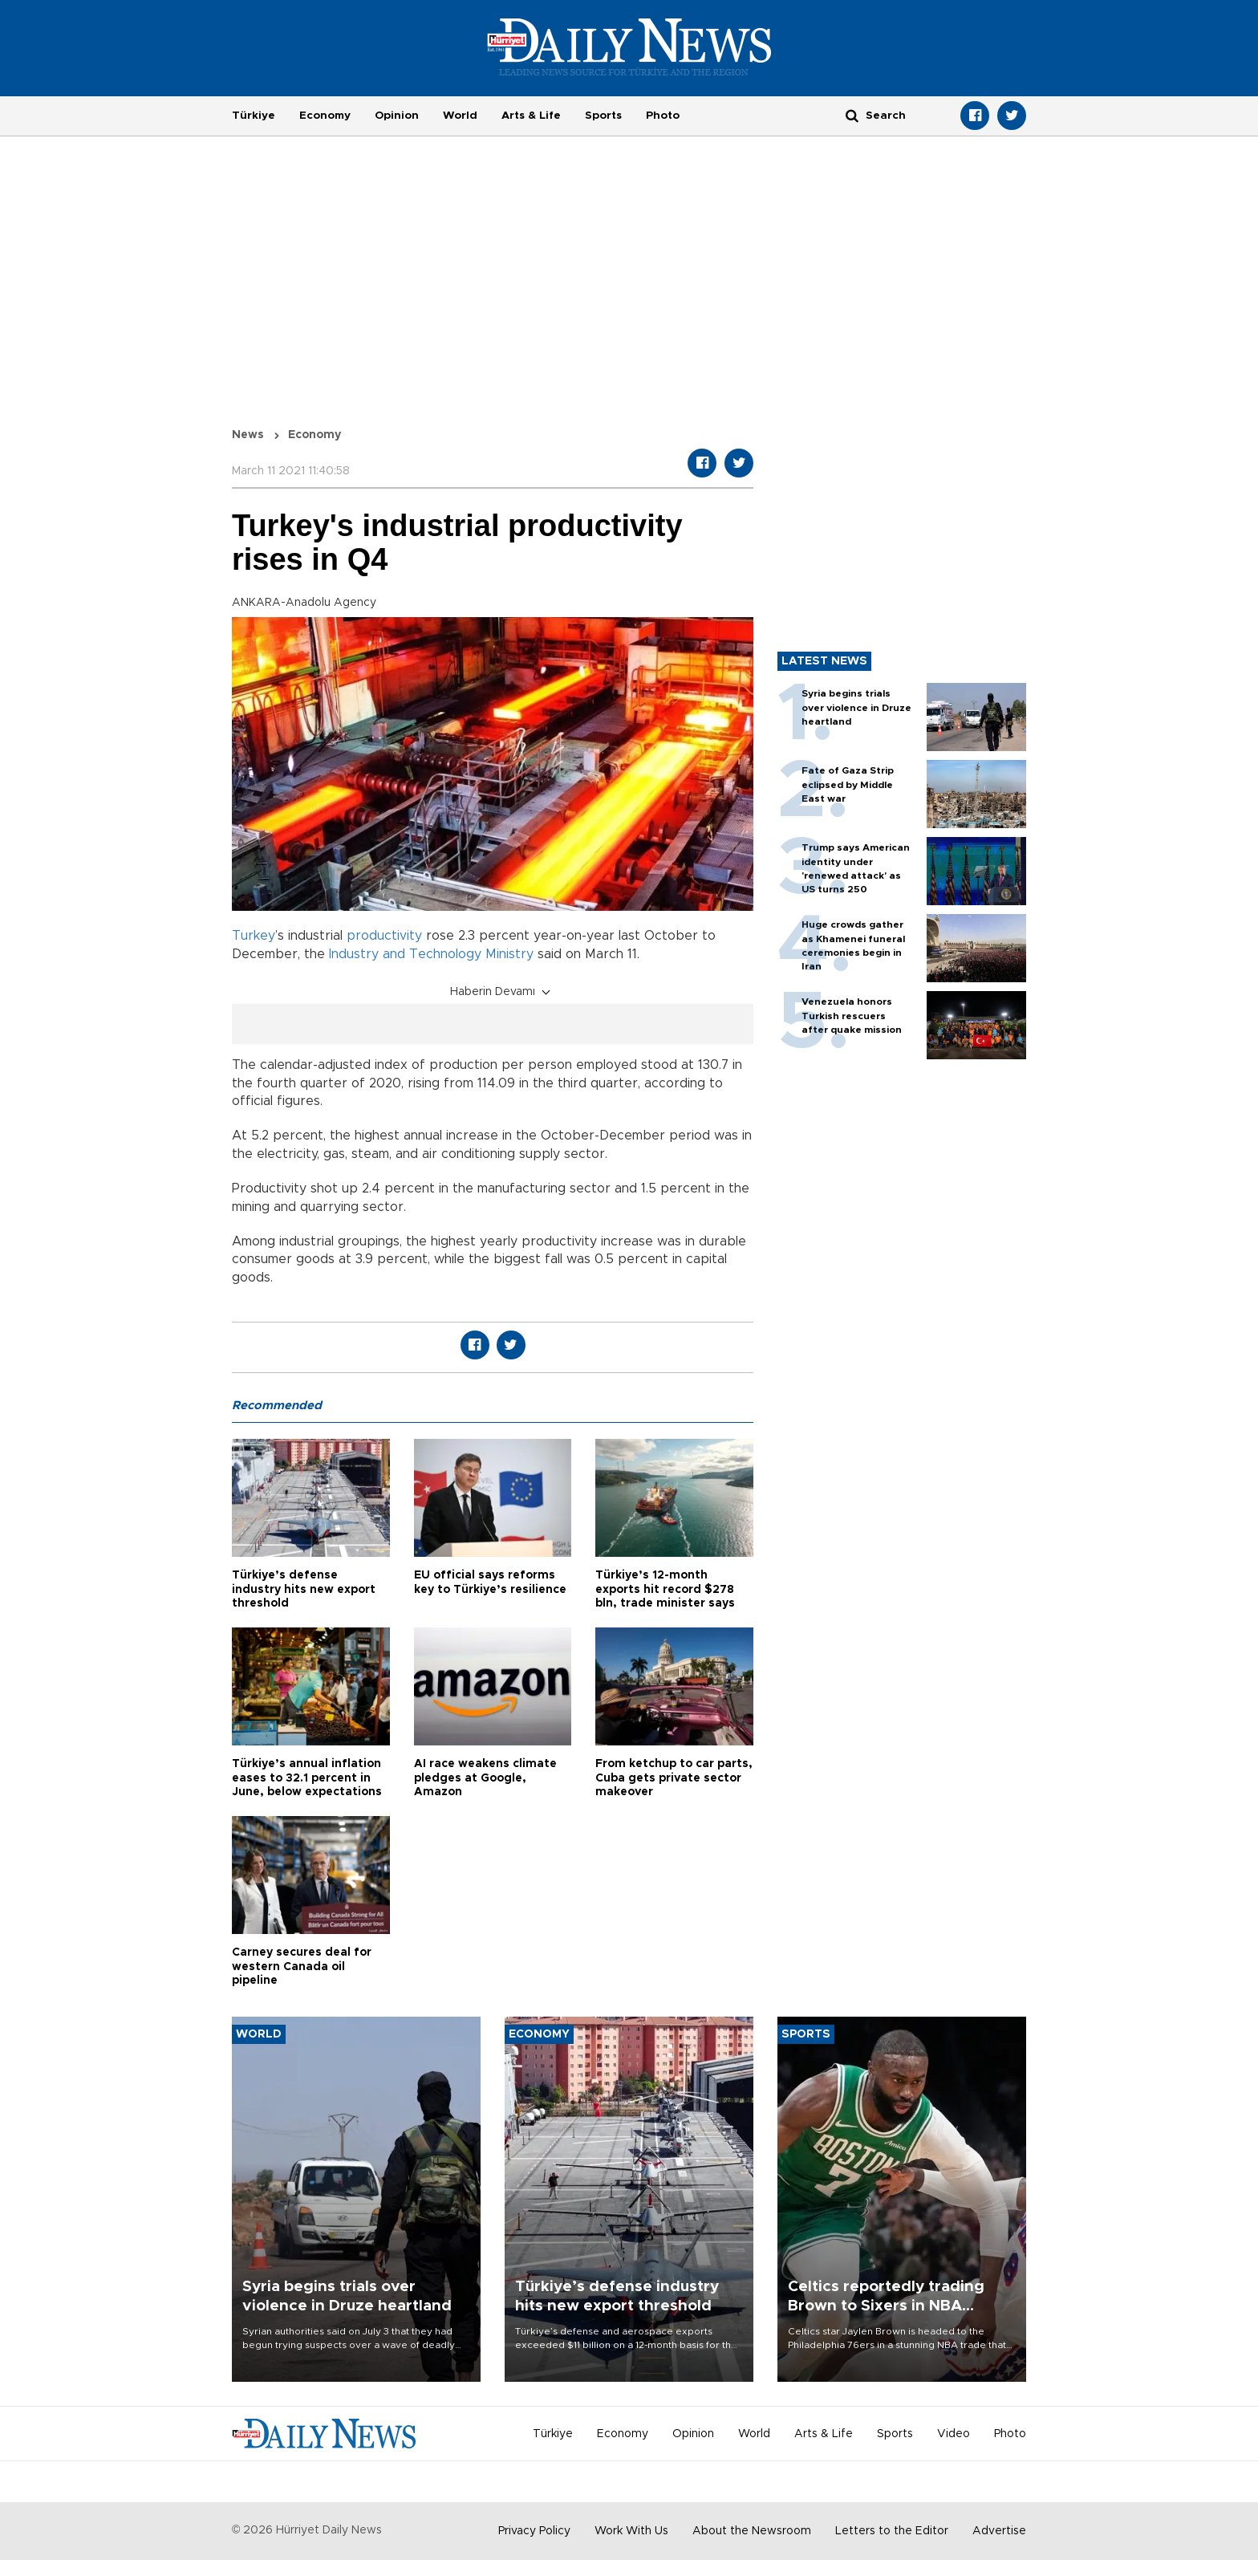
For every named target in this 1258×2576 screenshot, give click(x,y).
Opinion (397, 115)
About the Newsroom (751, 2531)
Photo (663, 115)
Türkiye (253, 115)
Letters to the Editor (891, 2531)
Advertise (999, 2531)
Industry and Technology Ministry (431, 954)
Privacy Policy (534, 2531)
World (460, 115)
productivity (384, 935)
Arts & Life (531, 115)
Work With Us (631, 2531)
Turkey (253, 935)
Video (953, 2434)
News (248, 435)
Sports (603, 115)
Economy (325, 115)
